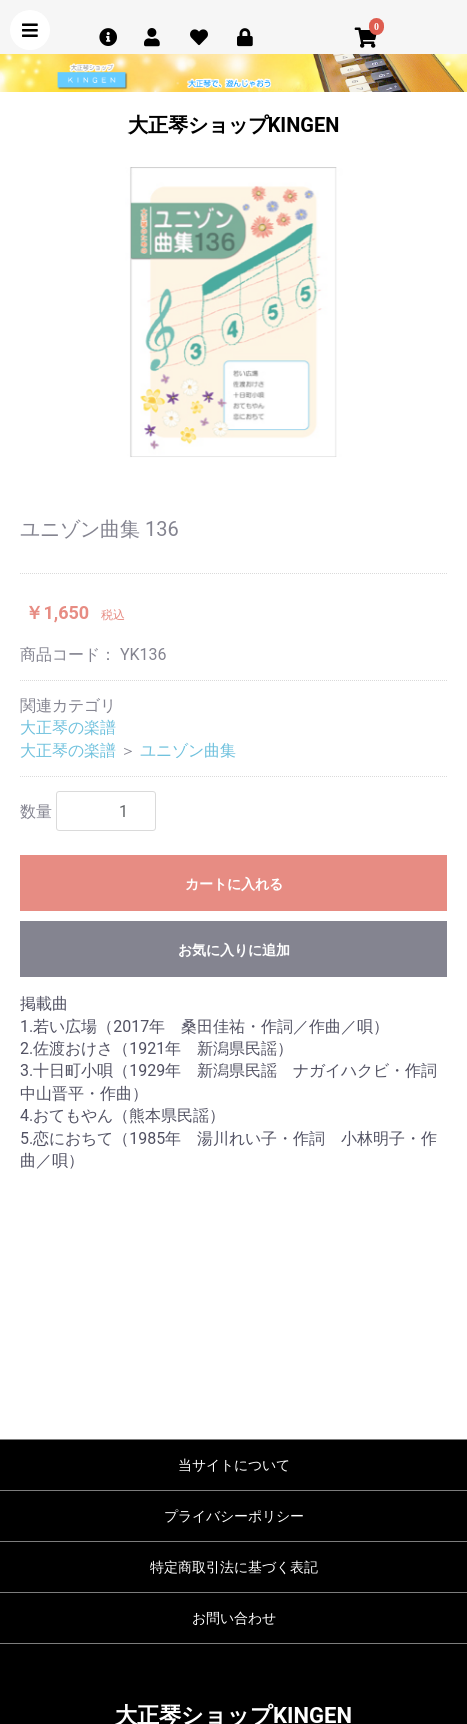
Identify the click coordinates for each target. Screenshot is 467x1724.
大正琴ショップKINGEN (234, 125)
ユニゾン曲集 (188, 750)
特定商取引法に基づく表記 (234, 1567)
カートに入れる (234, 884)
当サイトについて (234, 1465)
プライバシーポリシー (234, 1516)
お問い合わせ (234, 1618)
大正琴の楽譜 (68, 727)
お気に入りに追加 (234, 950)
